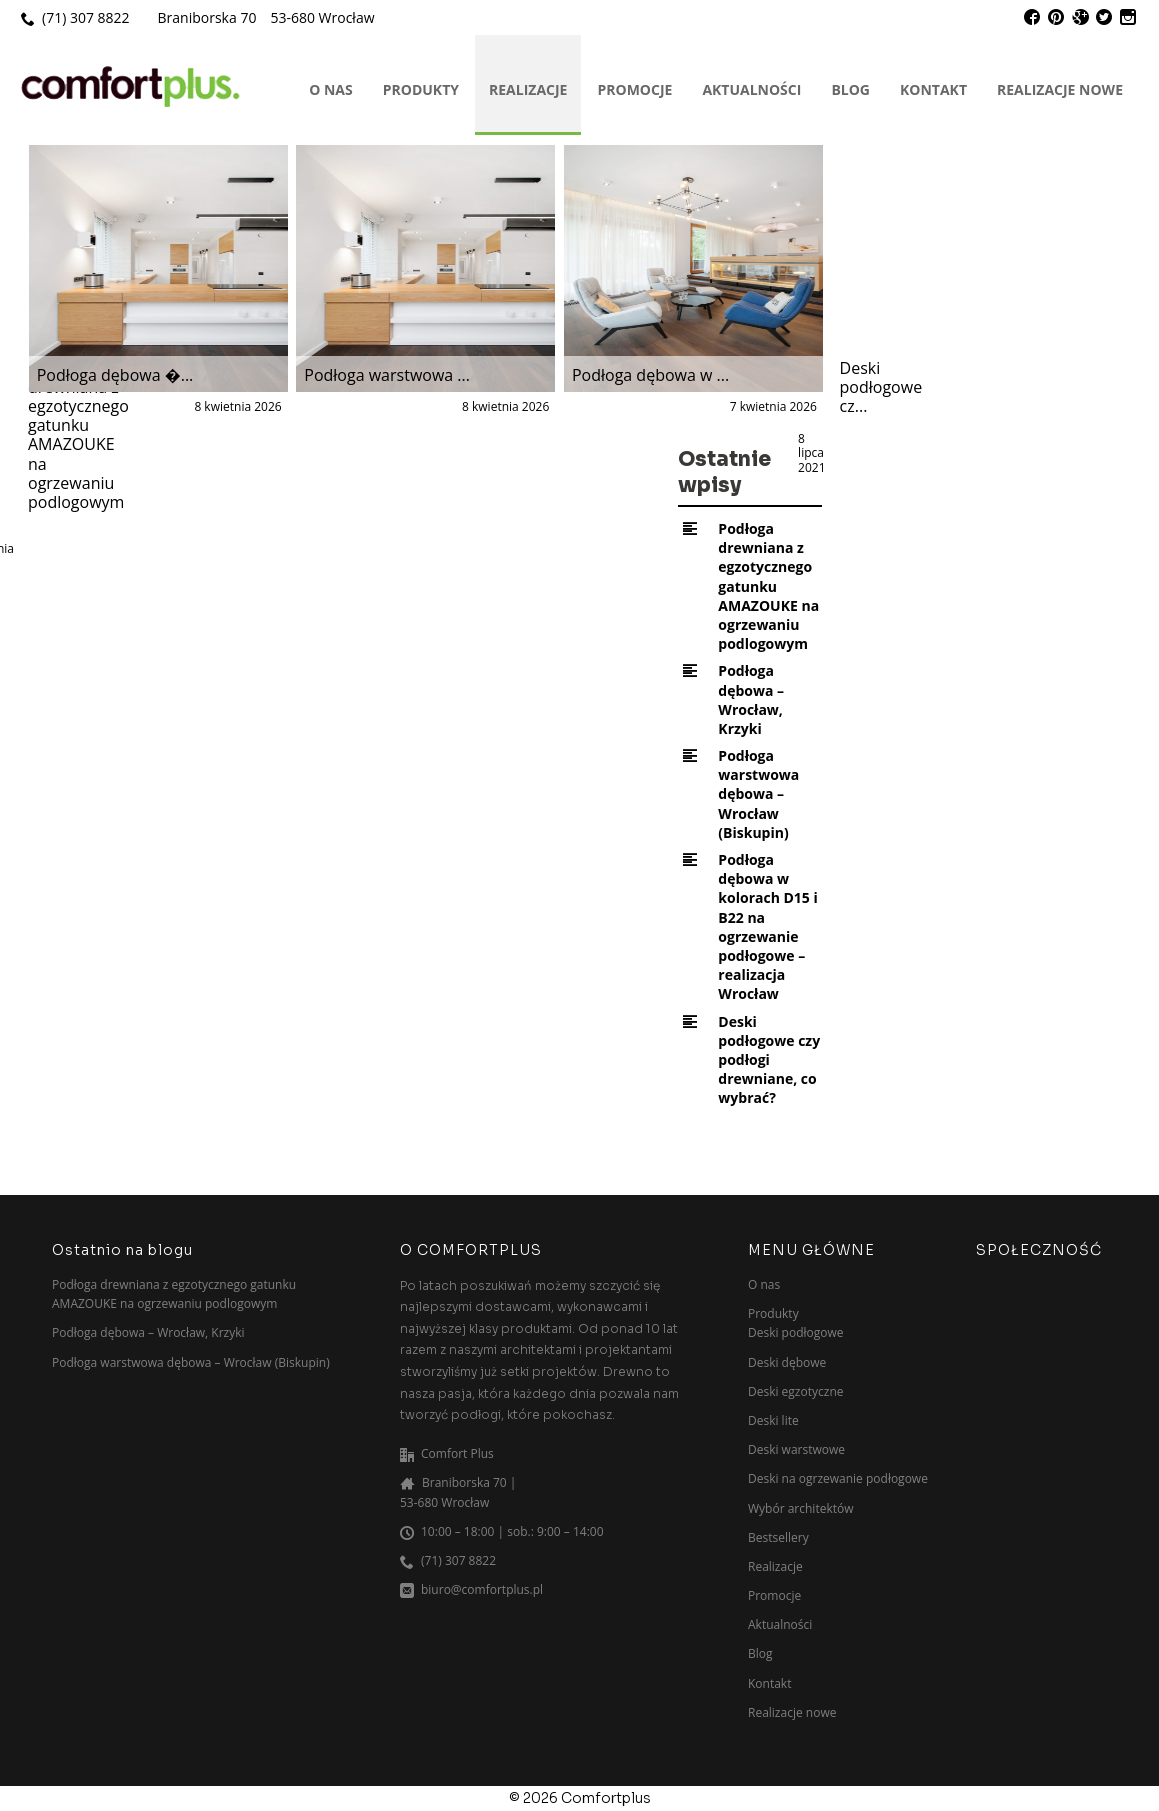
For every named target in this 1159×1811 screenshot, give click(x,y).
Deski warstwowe (796, 1449)
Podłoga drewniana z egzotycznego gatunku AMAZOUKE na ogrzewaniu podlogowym (768, 586)
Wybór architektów (801, 1508)
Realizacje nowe (1060, 89)
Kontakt (933, 89)
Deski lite (773, 1420)
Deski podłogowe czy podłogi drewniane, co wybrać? (769, 1060)
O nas (331, 89)
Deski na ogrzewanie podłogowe (838, 1478)
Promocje (634, 89)
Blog (850, 89)
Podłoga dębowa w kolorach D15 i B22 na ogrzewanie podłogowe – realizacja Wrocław (767, 926)
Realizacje (528, 89)
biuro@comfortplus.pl (482, 1589)
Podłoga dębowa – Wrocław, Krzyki (751, 699)
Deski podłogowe (796, 1332)
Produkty (421, 89)
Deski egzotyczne (795, 1391)
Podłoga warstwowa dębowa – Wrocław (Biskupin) (758, 794)
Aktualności (751, 89)
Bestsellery (778, 1537)
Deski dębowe (787, 1362)
